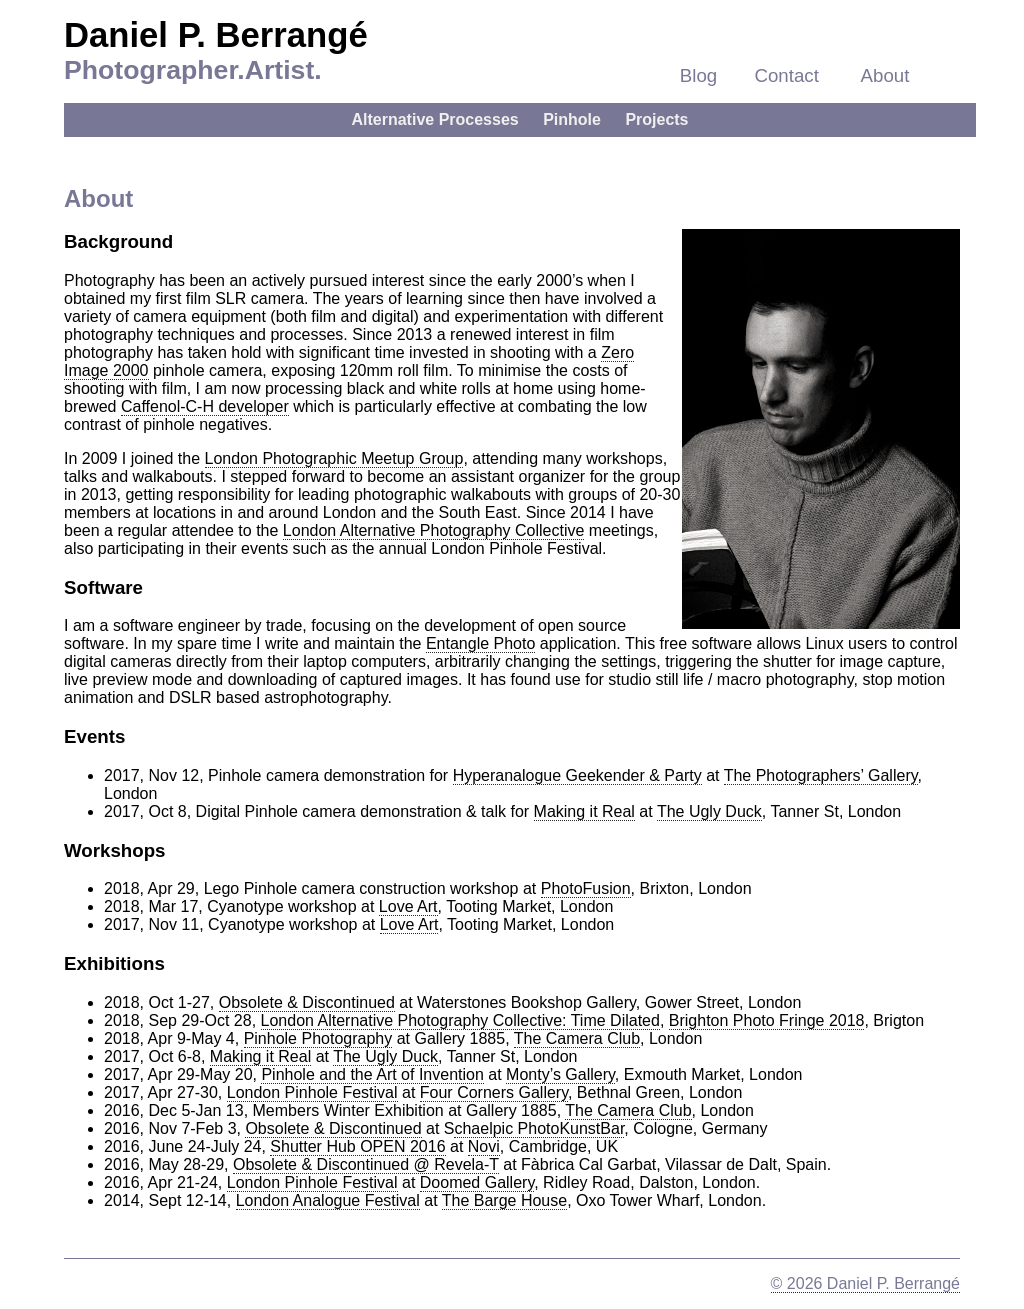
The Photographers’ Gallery (821, 775)
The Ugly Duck (709, 811)
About (885, 75)
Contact (787, 75)
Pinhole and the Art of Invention (372, 1074)
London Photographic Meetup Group (334, 458)
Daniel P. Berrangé (216, 35)
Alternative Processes (434, 119)
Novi (484, 1146)
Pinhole (572, 119)
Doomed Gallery (477, 1182)
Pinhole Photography (318, 1038)
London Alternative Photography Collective (434, 530)
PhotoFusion (586, 888)
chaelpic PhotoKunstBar (539, 1128)
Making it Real (584, 811)
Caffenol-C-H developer (205, 406)
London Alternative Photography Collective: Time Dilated (460, 1020)
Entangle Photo (480, 643)
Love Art (408, 906)
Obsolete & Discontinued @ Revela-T (366, 1164)
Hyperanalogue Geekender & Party (577, 775)
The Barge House (504, 1200)
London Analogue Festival (328, 1200)
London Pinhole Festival (312, 1092)
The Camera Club (577, 1038)
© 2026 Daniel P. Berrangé (865, 1283)
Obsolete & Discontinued (307, 1002)
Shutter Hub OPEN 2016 (357, 1146)
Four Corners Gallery (494, 1092)
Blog (698, 75)
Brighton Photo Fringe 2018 (767, 1020)
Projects (656, 119)
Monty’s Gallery (560, 1074)
